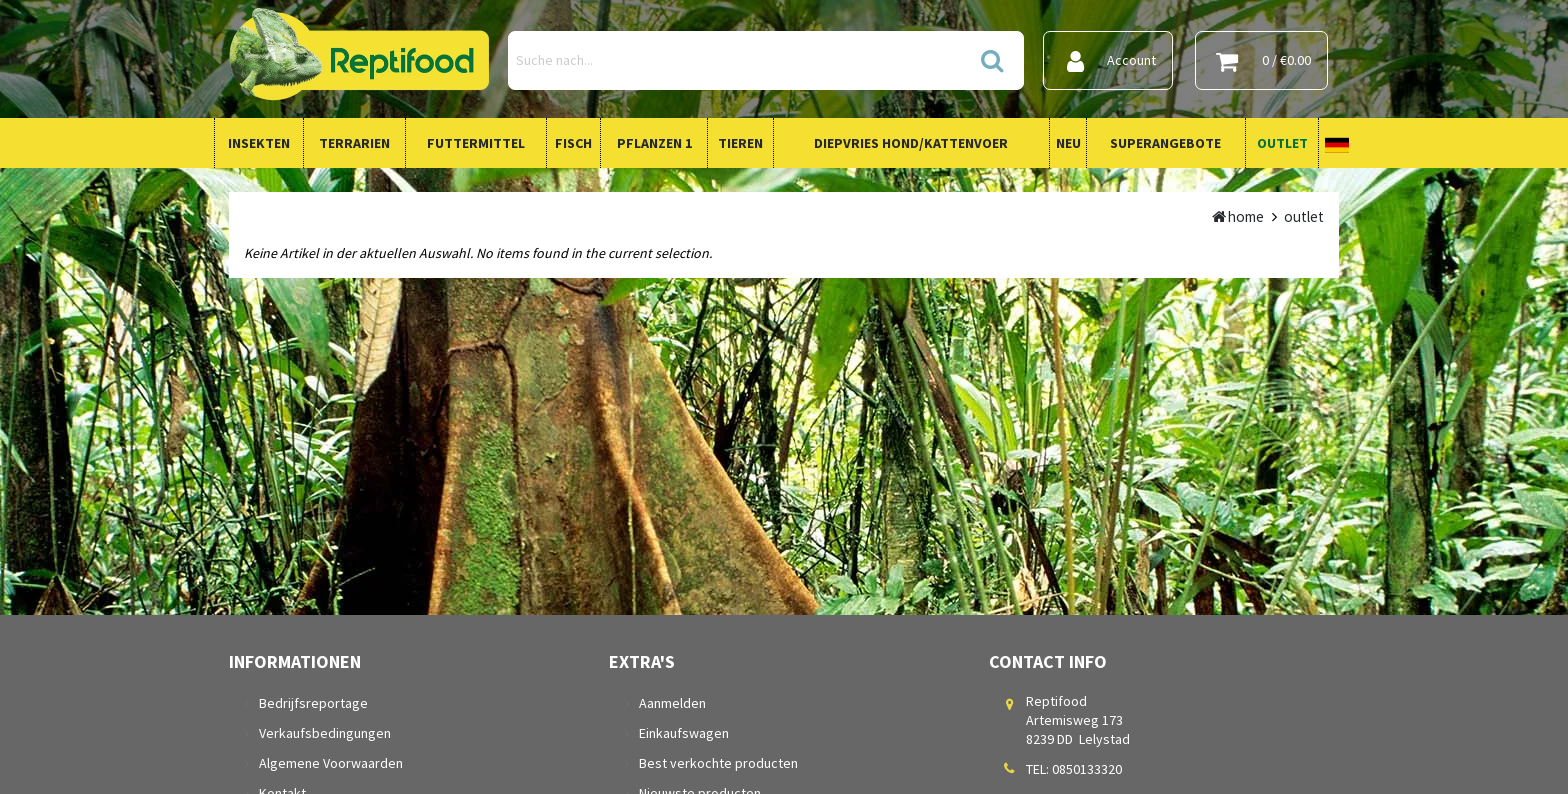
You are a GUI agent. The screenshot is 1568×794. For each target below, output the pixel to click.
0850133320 (1087, 769)
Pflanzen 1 (654, 143)
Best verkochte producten (718, 763)
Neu (1068, 143)
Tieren (740, 143)
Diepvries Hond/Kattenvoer (911, 143)
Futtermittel (476, 143)
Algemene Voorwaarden (331, 763)
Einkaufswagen (684, 733)
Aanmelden (672, 703)
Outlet (1282, 143)
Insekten (259, 143)
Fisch (573, 143)
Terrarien (354, 143)
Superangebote (1165, 143)
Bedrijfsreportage (313, 703)
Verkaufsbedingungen (325, 733)
